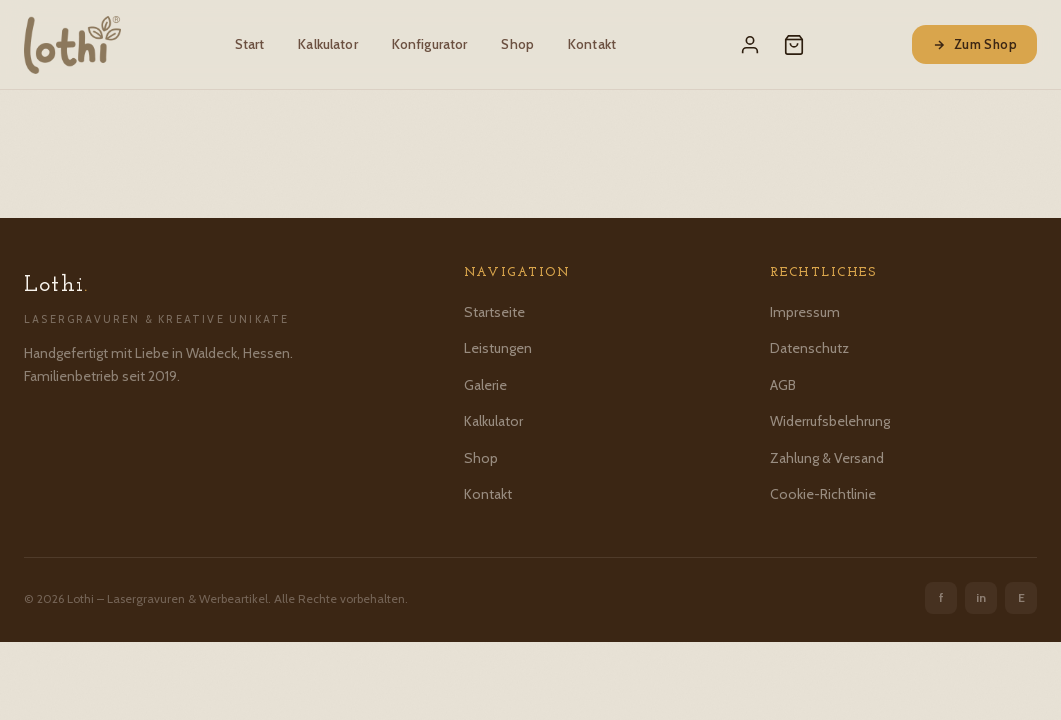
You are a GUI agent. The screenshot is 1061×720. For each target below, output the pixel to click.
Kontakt (592, 44)
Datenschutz (809, 348)
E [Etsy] (1021, 597)
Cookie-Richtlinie (823, 494)
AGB (783, 385)
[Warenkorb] (794, 45)
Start (250, 44)
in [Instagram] (981, 597)
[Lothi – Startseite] (72, 45)
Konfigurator (430, 44)
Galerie (485, 385)
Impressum (805, 312)
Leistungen (498, 348)
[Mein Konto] (750, 45)
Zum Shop (974, 44)
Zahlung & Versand (827, 458)
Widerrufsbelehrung (830, 421)
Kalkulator (327, 44)
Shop (517, 44)
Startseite (494, 312)
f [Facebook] (941, 597)
